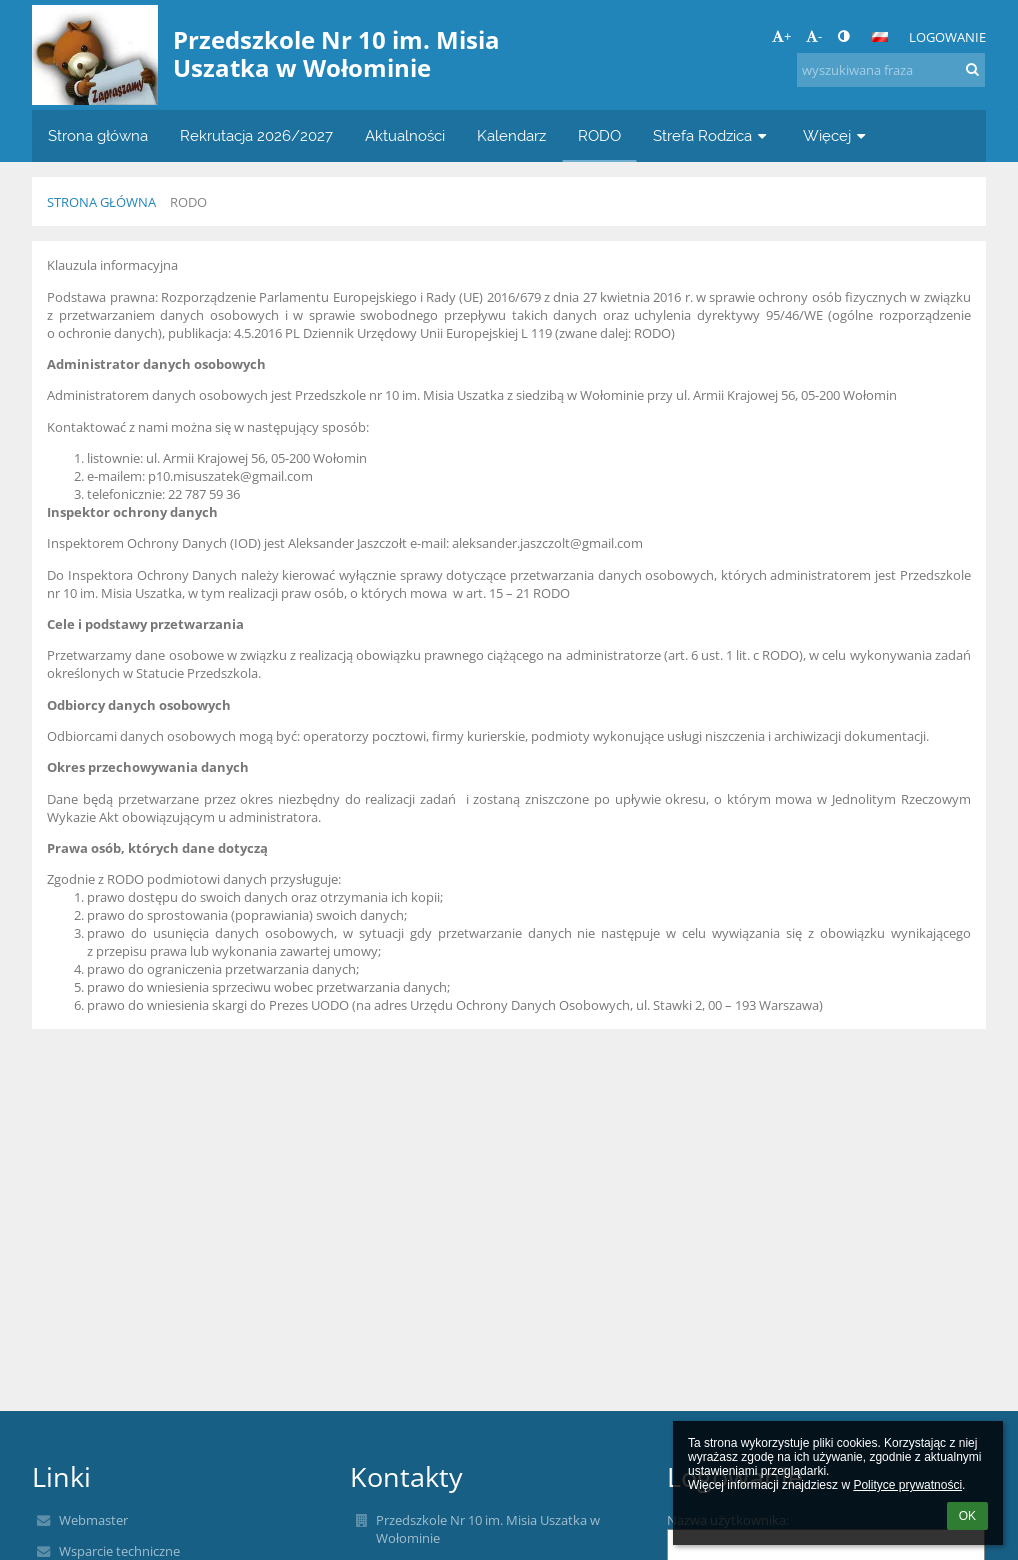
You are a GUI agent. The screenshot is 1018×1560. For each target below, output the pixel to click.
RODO (188, 202)
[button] (880, 37)
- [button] (814, 36)
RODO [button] (599, 135)
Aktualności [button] (405, 135)
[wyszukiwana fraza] (891, 70)
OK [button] (967, 1516)
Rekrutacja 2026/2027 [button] (256, 135)
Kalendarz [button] (511, 135)
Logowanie (947, 37)
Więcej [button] (836, 135)
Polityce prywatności (907, 1485)
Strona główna (101, 202)
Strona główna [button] (98, 135)
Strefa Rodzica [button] (712, 135)
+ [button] (781, 36)
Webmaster (93, 1520)
